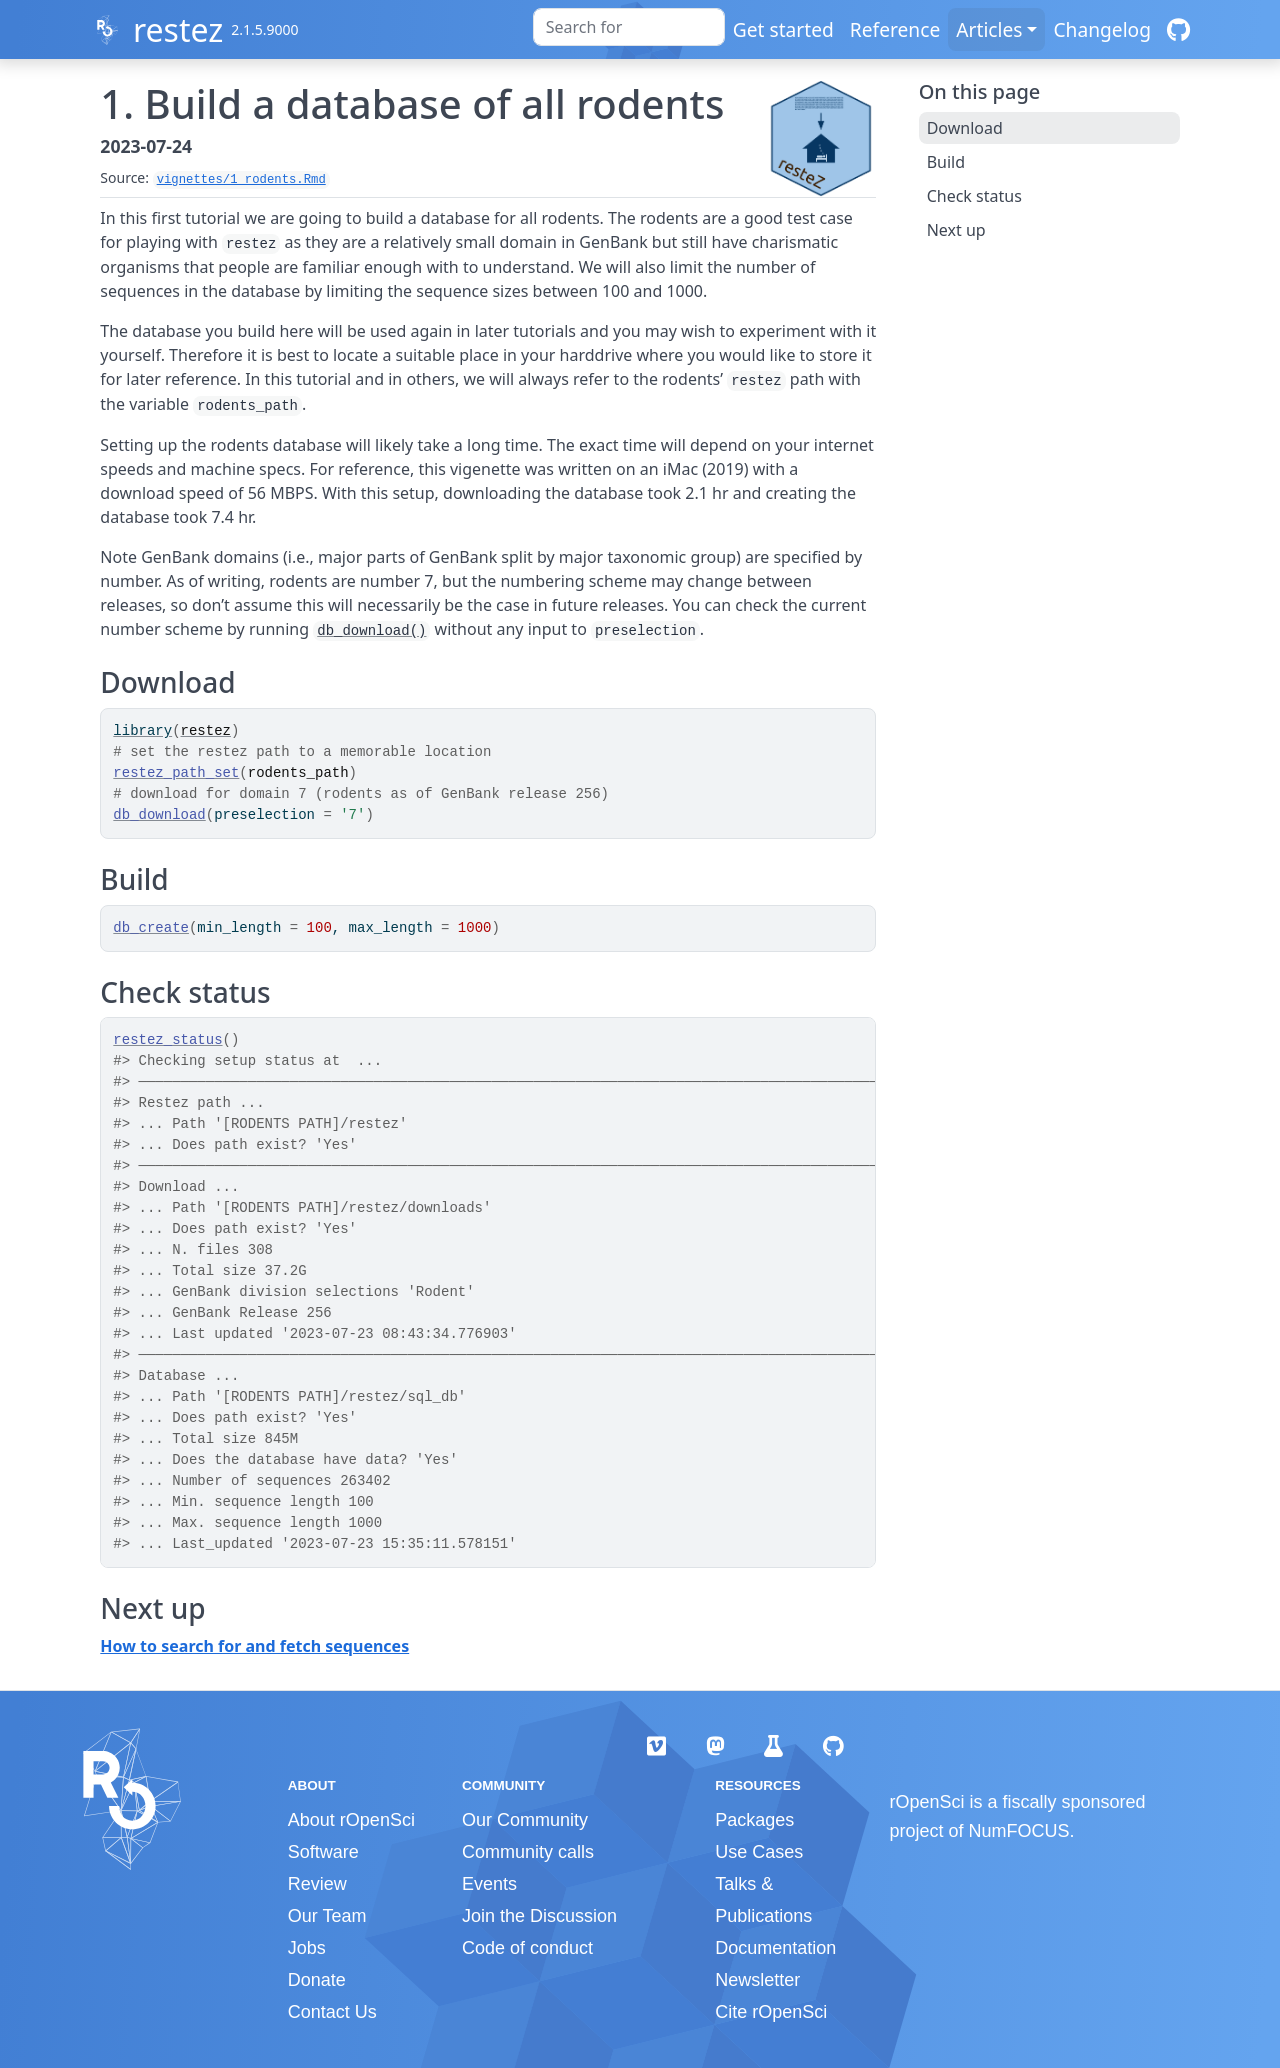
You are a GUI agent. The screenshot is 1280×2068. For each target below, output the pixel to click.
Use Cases (759, 1852)
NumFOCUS (1019, 1831)
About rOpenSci (351, 1820)
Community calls (528, 1852)
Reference (895, 29)
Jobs (307, 1948)
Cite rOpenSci (771, 2012)
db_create (151, 928)
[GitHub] (1178, 29)
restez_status (167, 1040)
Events (489, 1884)
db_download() (371, 631)
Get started (783, 29)
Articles (989, 29)
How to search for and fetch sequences (254, 1646)
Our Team (327, 1916)
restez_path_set (176, 773)
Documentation (775, 1948)
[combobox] (629, 27)
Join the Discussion (539, 1916)
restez (178, 29)
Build (946, 162)
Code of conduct (527, 1948)
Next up (956, 230)
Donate (317, 1980)
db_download (159, 815)
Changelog (1102, 29)
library (142, 731)
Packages (754, 1820)
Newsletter (757, 1980)
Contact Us (332, 2012)
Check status (974, 196)
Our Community (525, 1820)
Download (965, 128)
